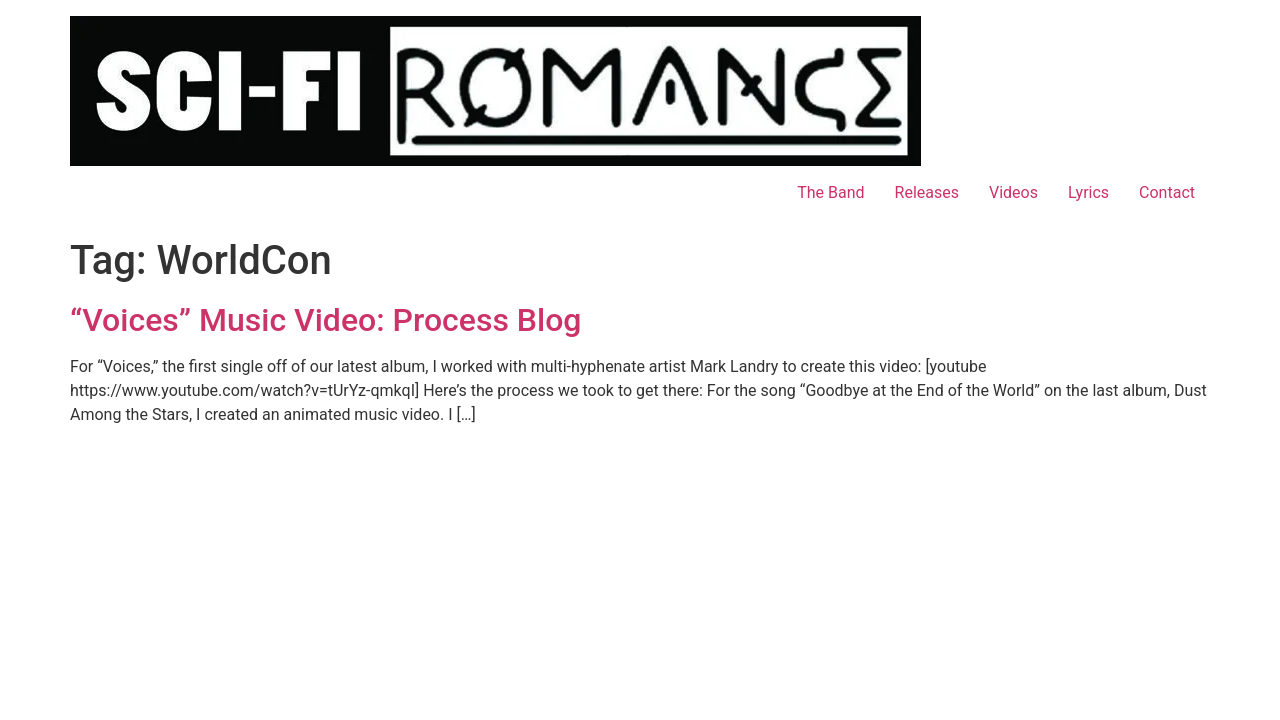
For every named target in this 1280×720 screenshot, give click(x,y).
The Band (830, 192)
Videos (1013, 192)
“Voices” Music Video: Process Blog (325, 320)
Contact (1167, 192)
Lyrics (1088, 192)
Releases (927, 192)
